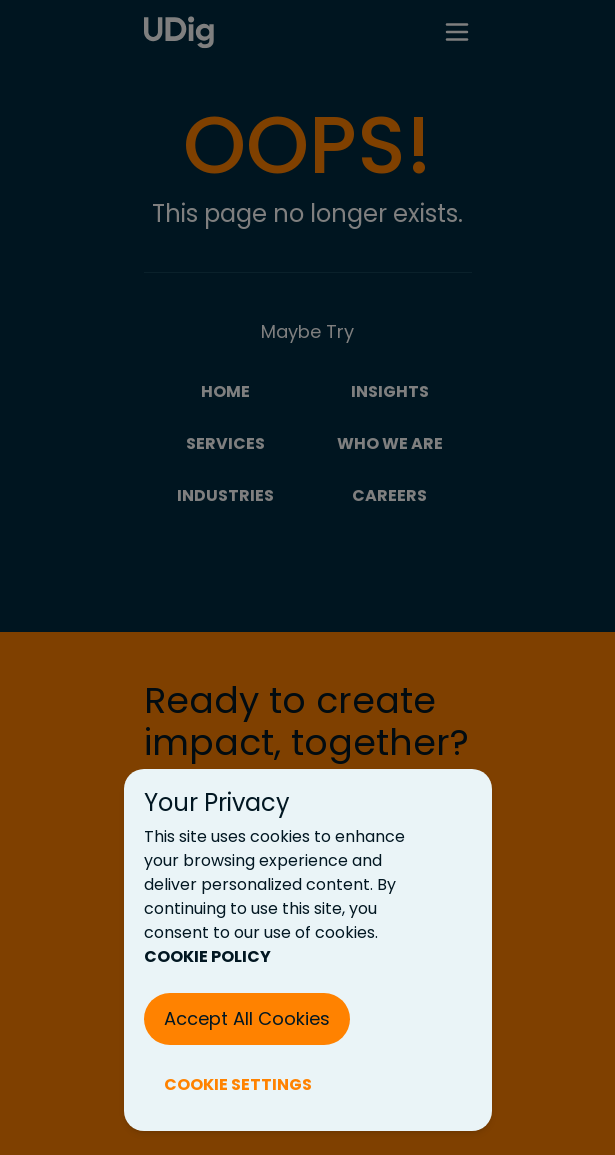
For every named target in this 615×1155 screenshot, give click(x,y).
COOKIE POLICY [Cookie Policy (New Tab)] (207, 956)
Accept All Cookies (247, 1018)
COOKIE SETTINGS (238, 1084)
